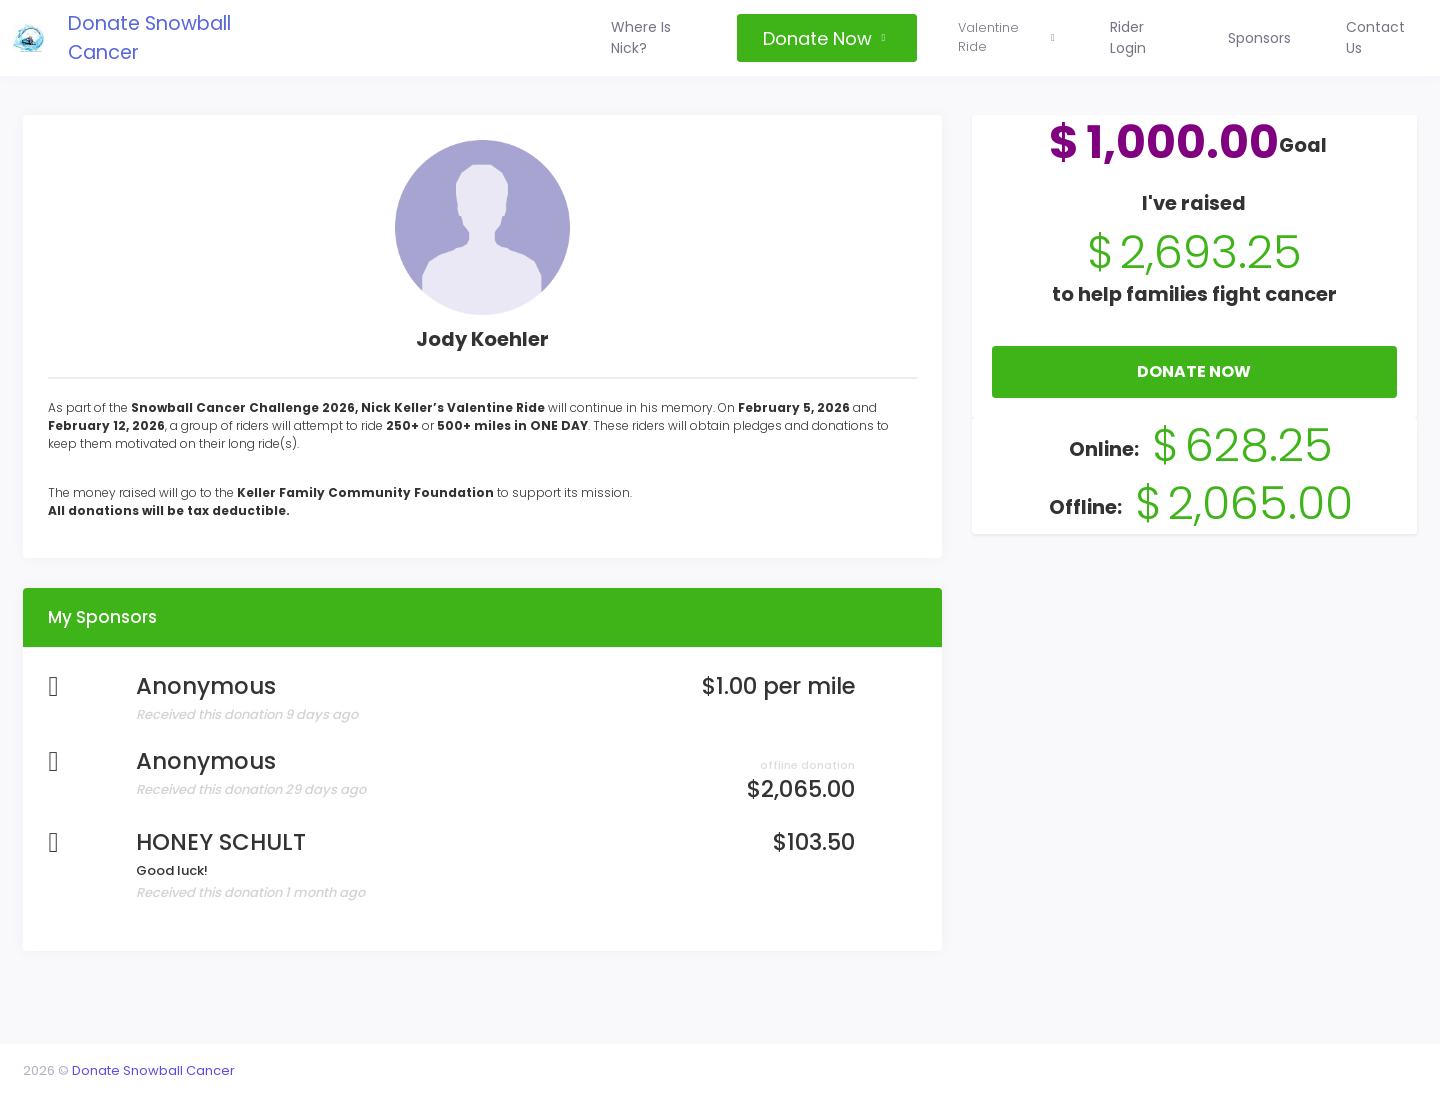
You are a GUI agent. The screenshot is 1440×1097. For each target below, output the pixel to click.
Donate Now (1190, 388)
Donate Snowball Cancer (179, 37)
